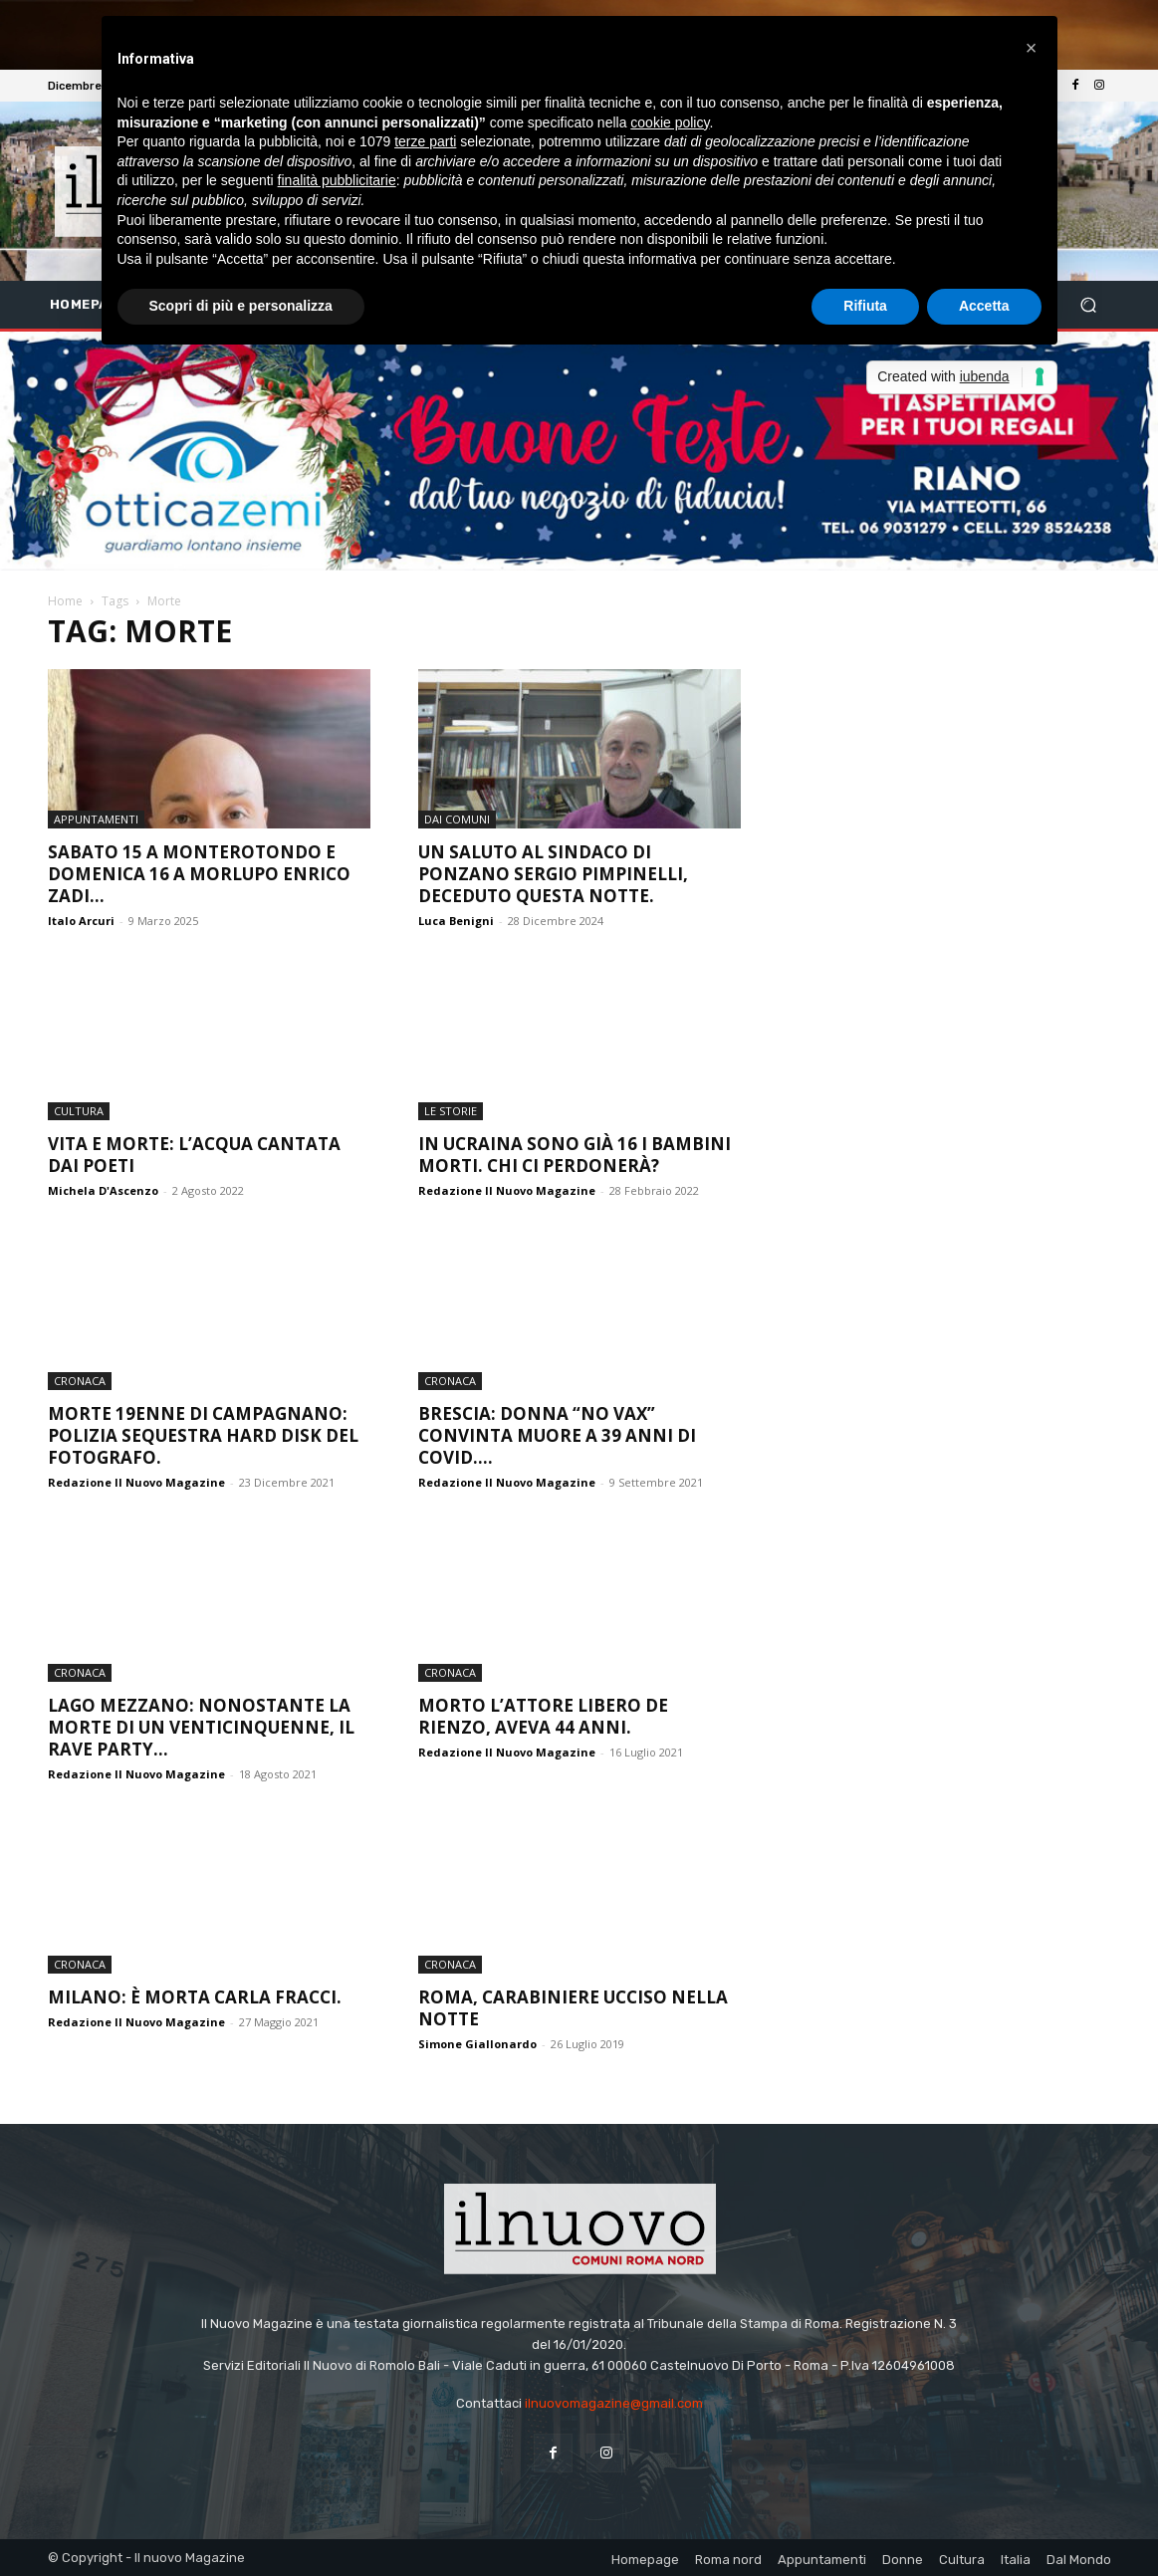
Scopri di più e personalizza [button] (241, 306)
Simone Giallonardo (477, 2043)
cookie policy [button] (669, 122)
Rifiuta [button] (865, 306)
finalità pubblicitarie (337, 180)
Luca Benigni (456, 920)
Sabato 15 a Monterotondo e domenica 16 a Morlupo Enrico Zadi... (199, 873)
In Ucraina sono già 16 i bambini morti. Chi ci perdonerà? (574, 1154)
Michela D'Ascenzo (103, 1190)
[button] (1087, 305)
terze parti (425, 141)
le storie (450, 1110)
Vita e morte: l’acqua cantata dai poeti (194, 1154)
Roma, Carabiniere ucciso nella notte (573, 2008)
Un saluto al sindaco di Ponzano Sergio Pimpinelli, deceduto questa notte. (553, 873)
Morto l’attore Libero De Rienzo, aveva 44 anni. (543, 1716)
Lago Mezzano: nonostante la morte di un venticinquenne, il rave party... (201, 1727)
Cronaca (80, 1380)
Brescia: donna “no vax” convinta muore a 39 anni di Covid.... (557, 1435)
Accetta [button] (984, 306)
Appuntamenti (96, 819)
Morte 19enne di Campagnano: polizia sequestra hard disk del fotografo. (203, 1435)
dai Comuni (457, 819)
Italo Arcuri (81, 920)
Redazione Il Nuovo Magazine (506, 1190)
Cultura (79, 1110)
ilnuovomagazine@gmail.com (614, 2403)
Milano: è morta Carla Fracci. (195, 1997)
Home (65, 600)
